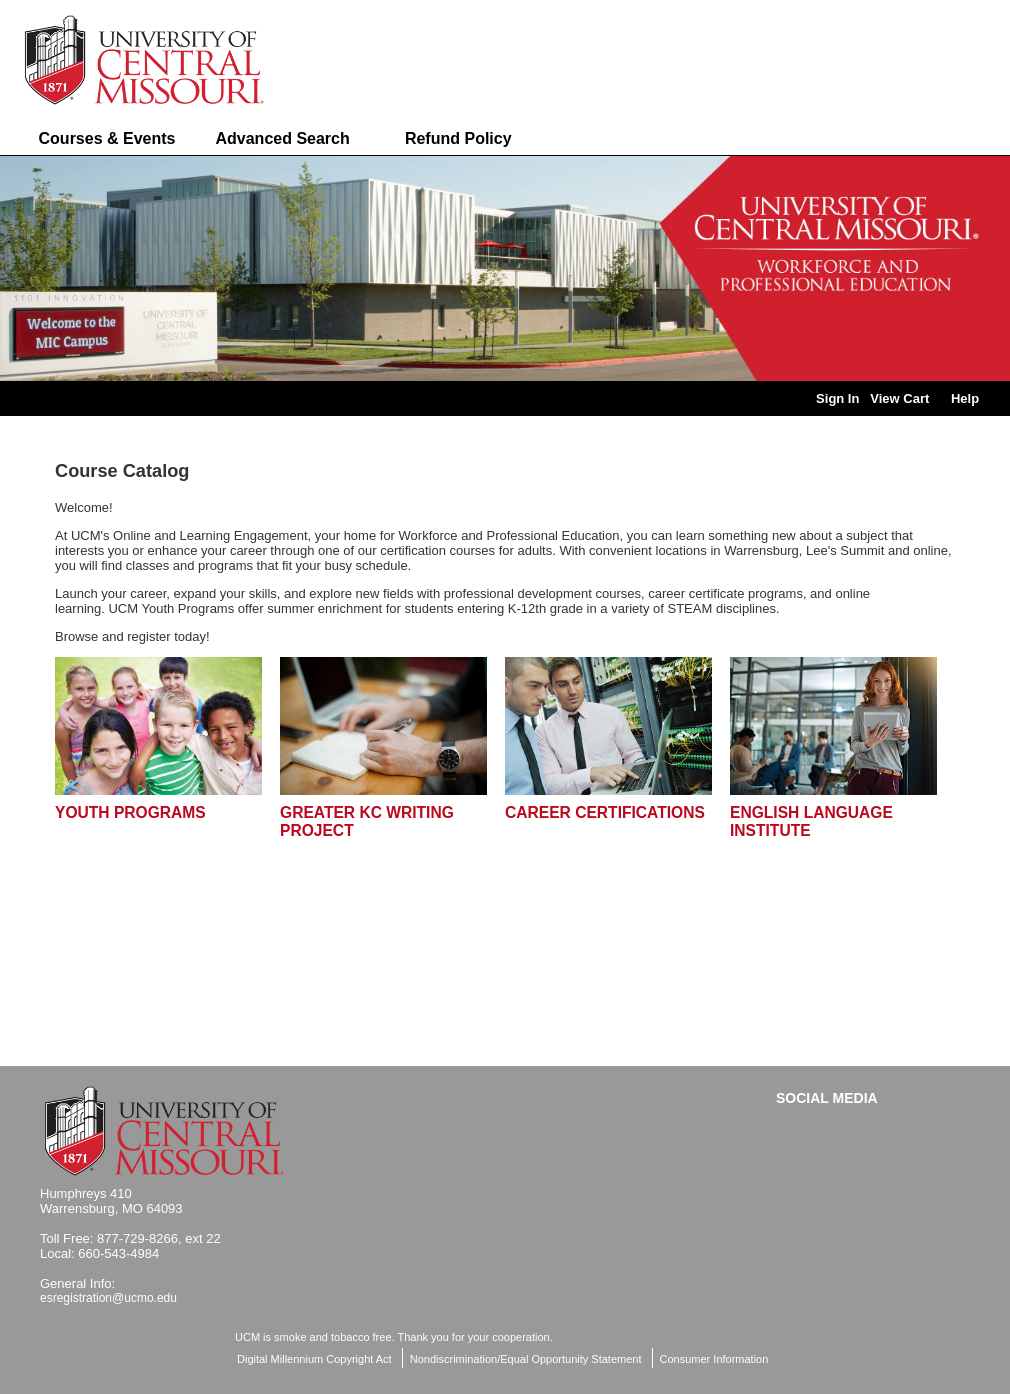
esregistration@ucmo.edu (108, 1298)
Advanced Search (282, 138)
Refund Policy (458, 138)
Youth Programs (130, 812)
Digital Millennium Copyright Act (314, 1359)
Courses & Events (107, 138)
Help (965, 398)
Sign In (837, 398)
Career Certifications (605, 812)
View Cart (899, 398)
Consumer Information (714, 1359)
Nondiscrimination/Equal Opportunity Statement (526, 1359)
